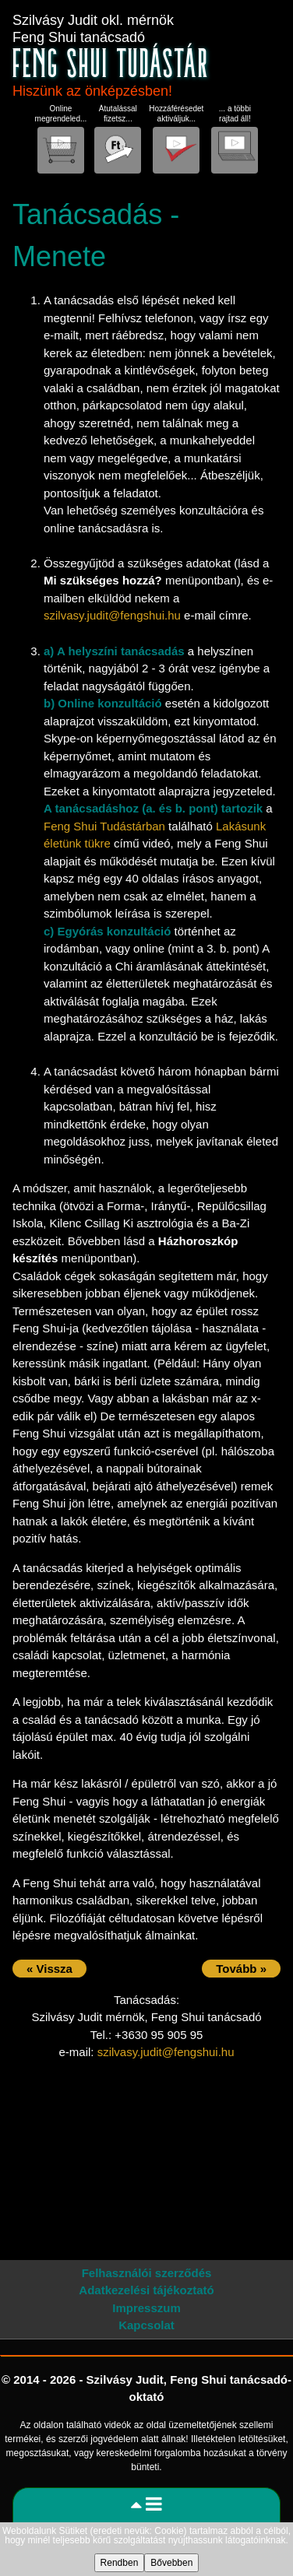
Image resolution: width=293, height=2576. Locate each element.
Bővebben (171, 2562)
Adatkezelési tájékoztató (146, 2290)
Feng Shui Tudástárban (104, 826)
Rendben (120, 2562)
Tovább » (241, 1968)
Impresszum (146, 2308)
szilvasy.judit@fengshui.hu (112, 615)
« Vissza (49, 1968)
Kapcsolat (146, 2325)
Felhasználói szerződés (147, 2272)
